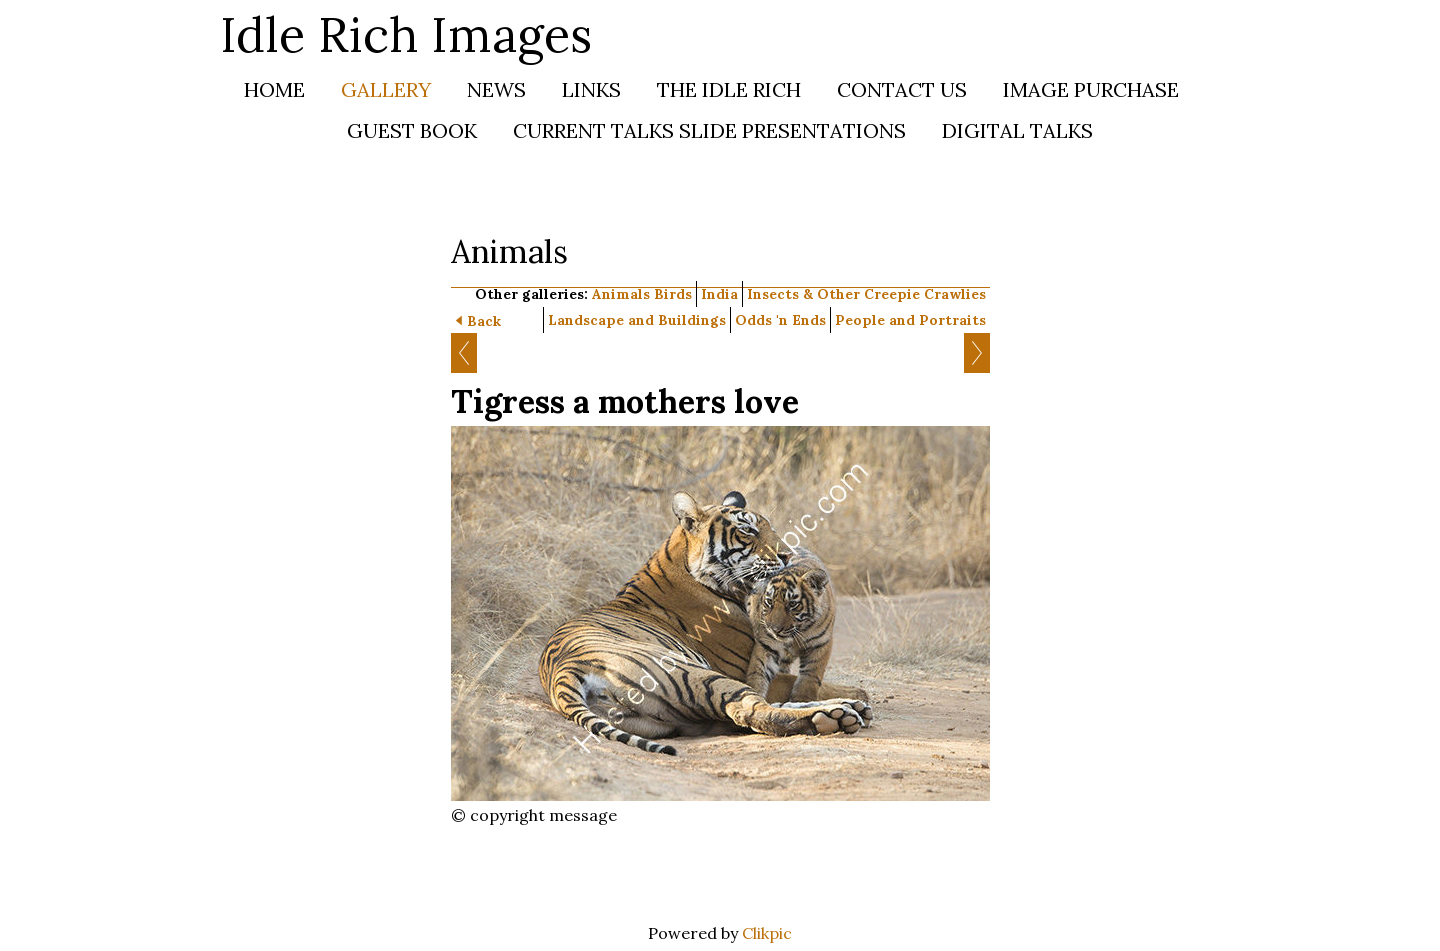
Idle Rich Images (406, 34)
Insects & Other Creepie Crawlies (866, 294)
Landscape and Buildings (637, 320)
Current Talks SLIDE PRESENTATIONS (709, 130)
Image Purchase (1091, 89)
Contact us (902, 89)
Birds (673, 294)
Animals (621, 294)
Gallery (386, 89)
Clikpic (767, 933)
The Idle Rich (729, 89)
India (719, 294)
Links (591, 89)
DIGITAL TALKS (1017, 130)
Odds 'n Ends (780, 320)
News (496, 89)
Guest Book (412, 130)
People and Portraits (910, 320)
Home (274, 89)
